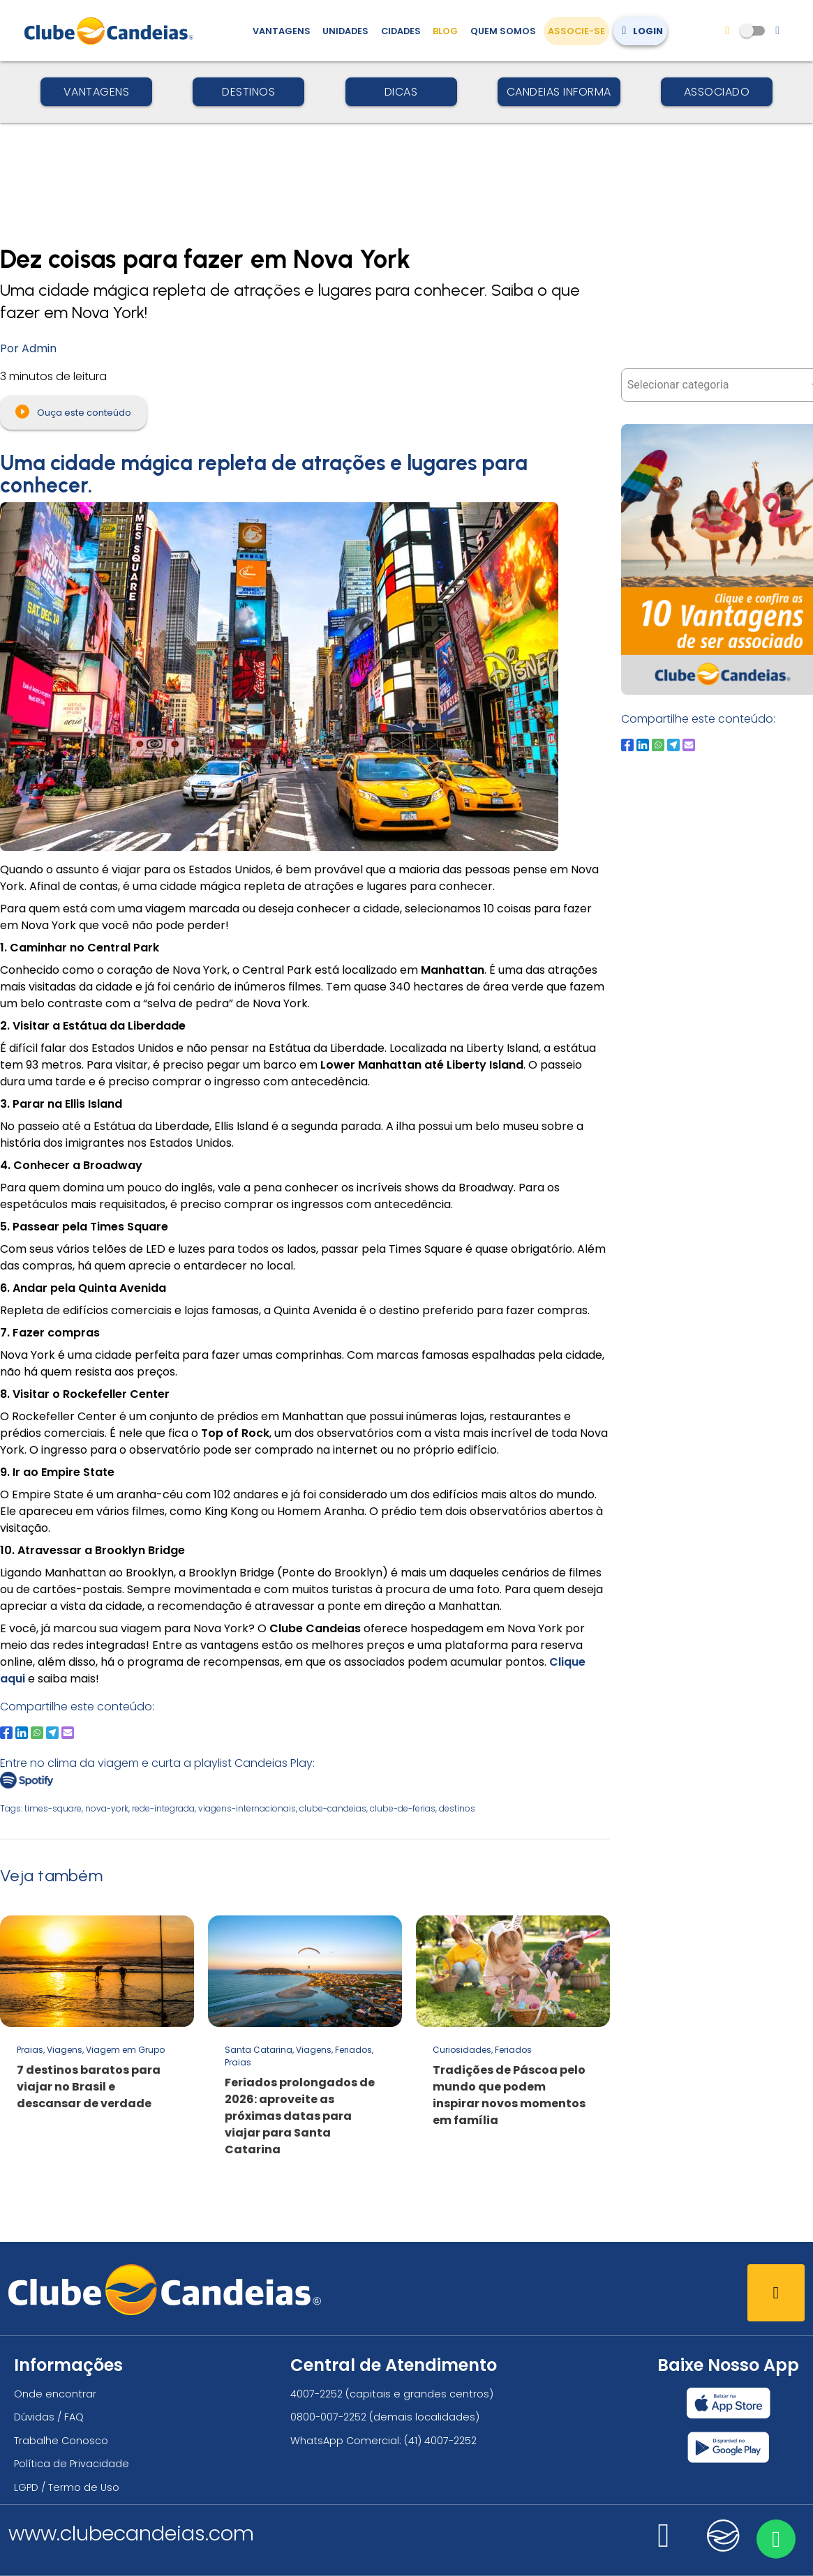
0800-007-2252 (328, 2417)
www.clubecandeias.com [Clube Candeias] (131, 2533)
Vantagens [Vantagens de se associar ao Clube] (282, 31)
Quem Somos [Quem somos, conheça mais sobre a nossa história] (503, 31)
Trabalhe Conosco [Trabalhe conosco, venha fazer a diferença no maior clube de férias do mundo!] (61, 2441)
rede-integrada (163, 1808)
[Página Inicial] (112, 30)
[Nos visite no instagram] (664, 2543)
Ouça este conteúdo (73, 412)
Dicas (401, 92)
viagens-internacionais (247, 1808)
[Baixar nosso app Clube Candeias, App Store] (728, 2403)
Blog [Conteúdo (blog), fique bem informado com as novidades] (445, 31)
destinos (457, 1808)
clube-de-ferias (402, 1808)
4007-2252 (316, 2394)
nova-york (106, 1808)
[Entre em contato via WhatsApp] (776, 2539)
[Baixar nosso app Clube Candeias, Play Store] (728, 2447)
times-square (53, 1808)
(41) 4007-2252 (440, 2441)
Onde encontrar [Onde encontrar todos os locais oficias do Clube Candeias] (55, 2394)
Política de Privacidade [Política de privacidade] (71, 2464)
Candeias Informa (559, 92)
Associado (717, 92)
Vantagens (97, 92)
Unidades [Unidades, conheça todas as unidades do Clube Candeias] (345, 31)
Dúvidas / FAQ (49, 2417)
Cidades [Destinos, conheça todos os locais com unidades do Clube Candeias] (401, 31)
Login (640, 31)
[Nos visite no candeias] (723, 2535)
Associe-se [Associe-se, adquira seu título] (576, 31)
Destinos (248, 92)
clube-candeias (332, 1808)
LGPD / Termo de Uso (66, 2487)
